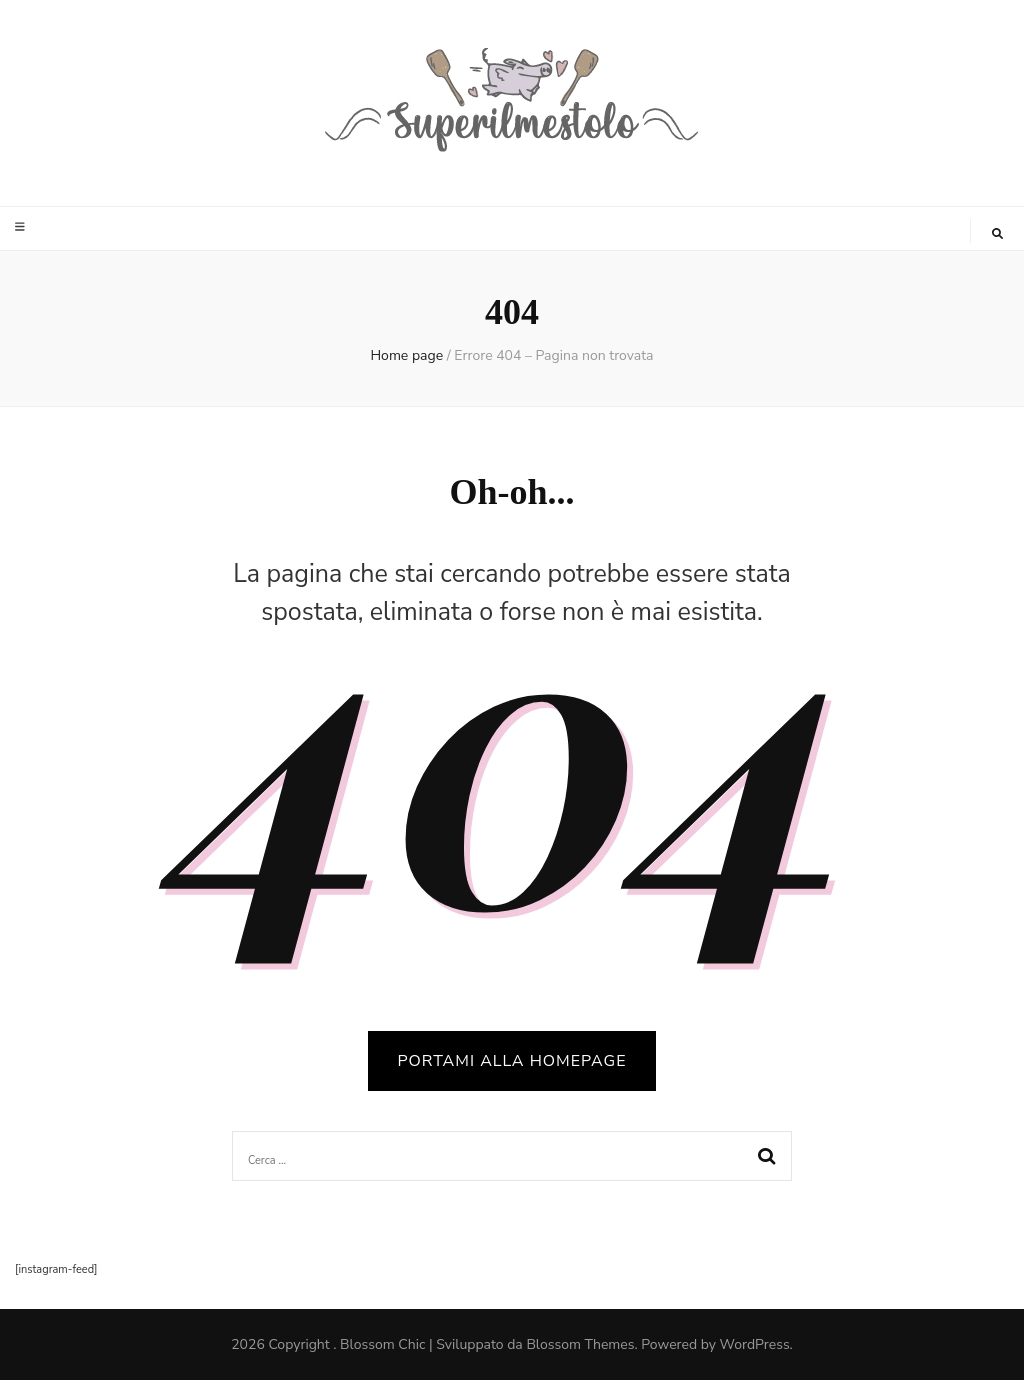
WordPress (755, 1344)
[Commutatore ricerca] (997, 234)
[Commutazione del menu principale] (22, 227)
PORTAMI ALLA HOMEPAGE (512, 1061)
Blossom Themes (580, 1344)
